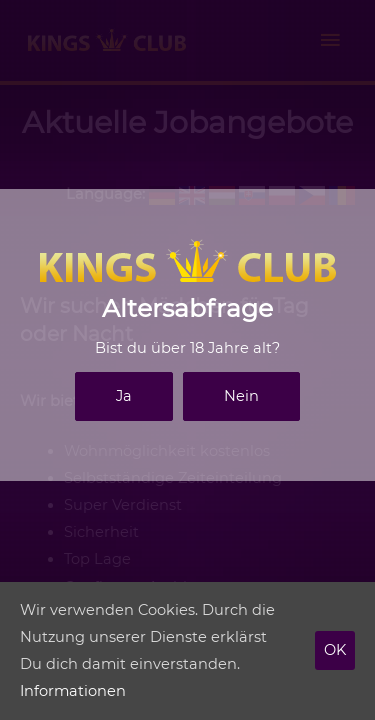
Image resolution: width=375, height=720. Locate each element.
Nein (241, 396)
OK (335, 650)
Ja (124, 396)
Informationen (73, 691)
